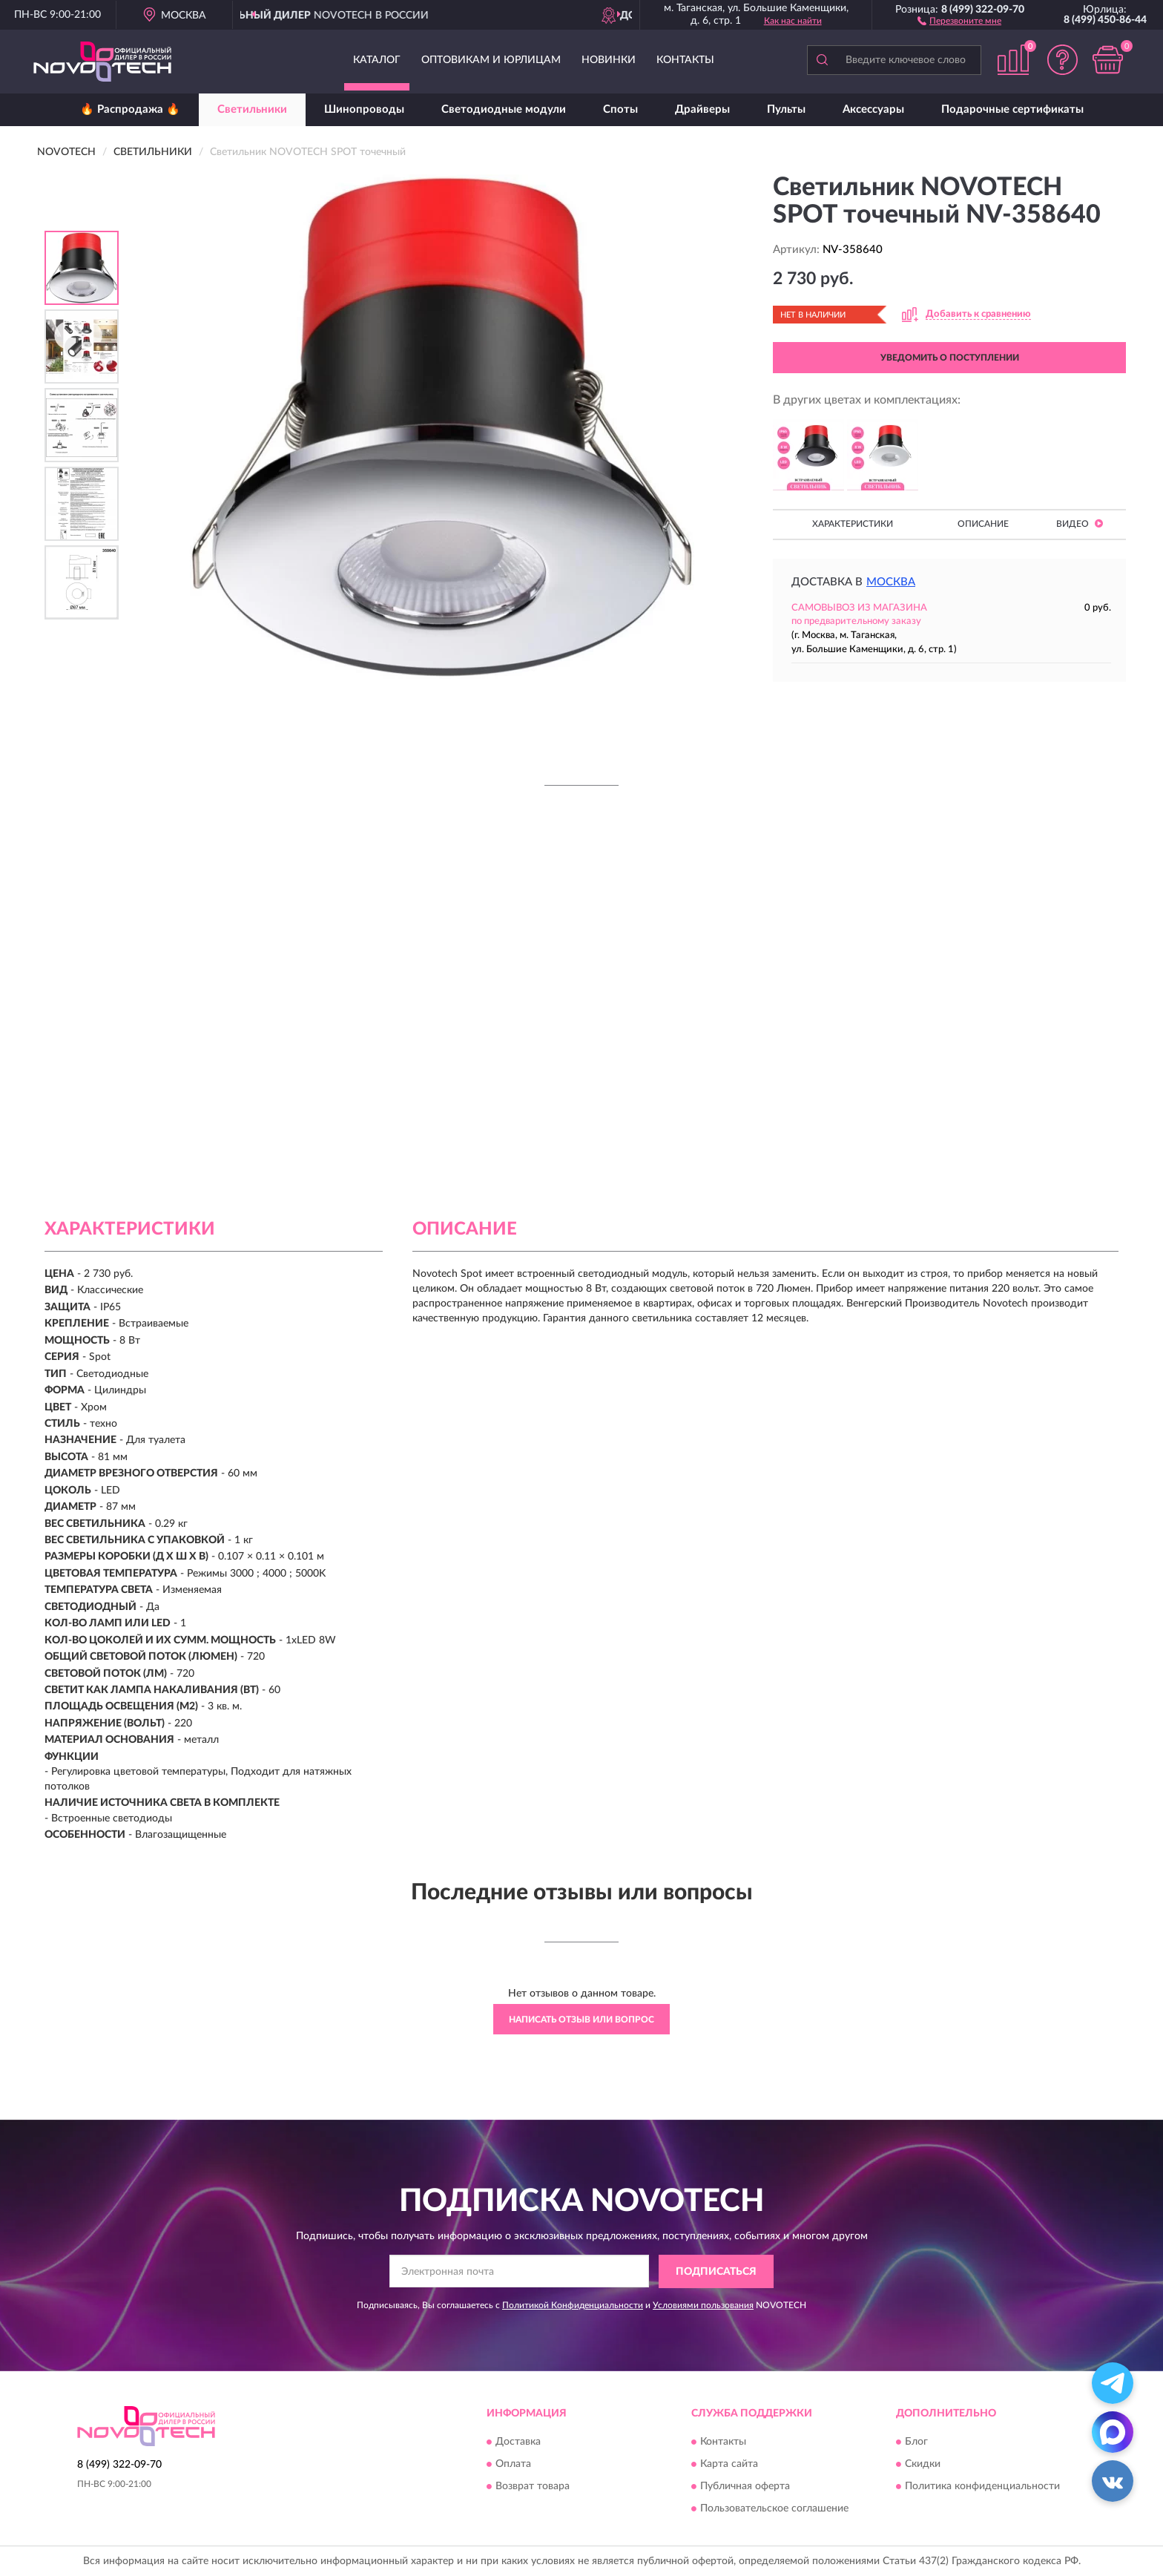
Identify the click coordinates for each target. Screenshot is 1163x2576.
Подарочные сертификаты (1012, 109)
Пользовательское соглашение (774, 2509)
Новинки (609, 60)
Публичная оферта (745, 2487)
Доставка (518, 2442)
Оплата (513, 2465)
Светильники (252, 109)
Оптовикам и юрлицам (491, 60)
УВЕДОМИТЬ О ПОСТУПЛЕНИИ (949, 357)
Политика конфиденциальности (982, 2487)
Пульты (786, 109)
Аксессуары (873, 109)
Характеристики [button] (852, 523)
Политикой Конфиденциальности (572, 2305)
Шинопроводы (364, 109)
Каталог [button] (377, 60)
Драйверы (702, 109)
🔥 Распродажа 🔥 (130, 109)
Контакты (685, 60)
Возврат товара (532, 2487)
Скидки (922, 2465)
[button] (959, 20)
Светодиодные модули (503, 109)
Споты (620, 109)
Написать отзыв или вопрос (581, 2019)
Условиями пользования (703, 2305)
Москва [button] (890, 582)
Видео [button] (1079, 523)
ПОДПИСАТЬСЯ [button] (716, 2272)
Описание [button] (983, 523)
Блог (916, 2442)
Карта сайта (729, 2465)
